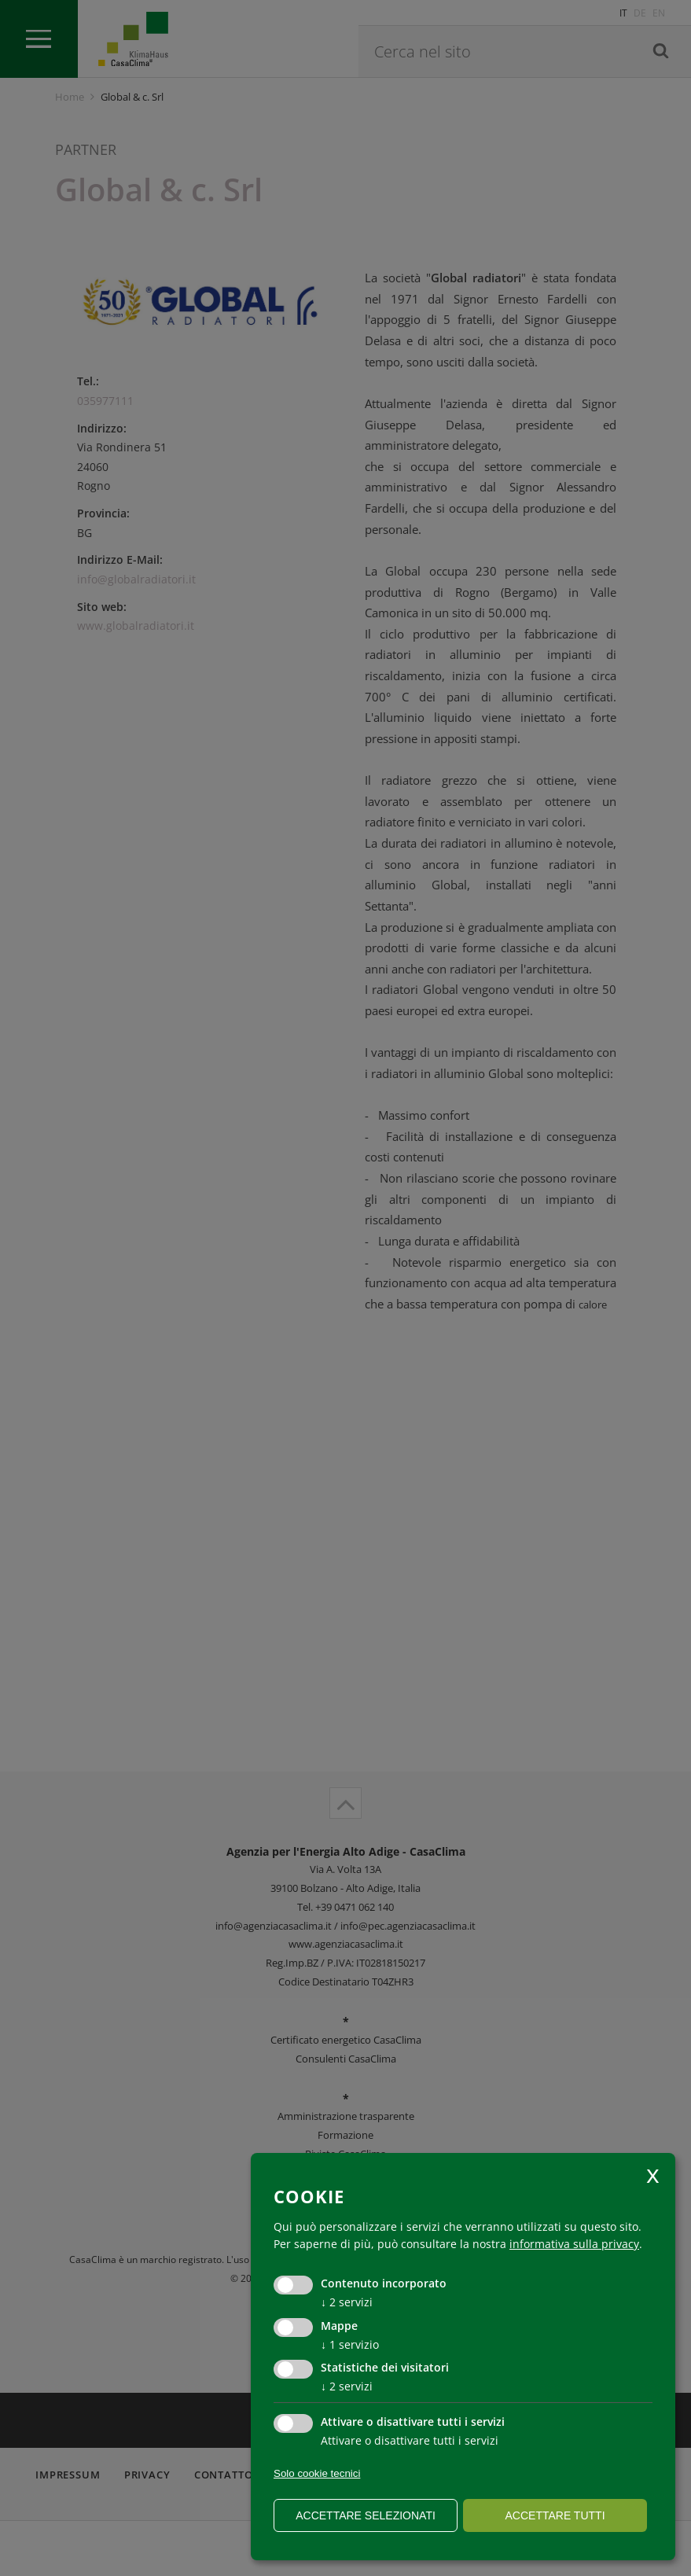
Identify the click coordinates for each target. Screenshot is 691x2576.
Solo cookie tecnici (317, 2473)
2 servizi (347, 2301)
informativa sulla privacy (574, 2243)
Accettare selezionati (366, 2515)
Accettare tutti (555, 2515)
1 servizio (350, 2344)
